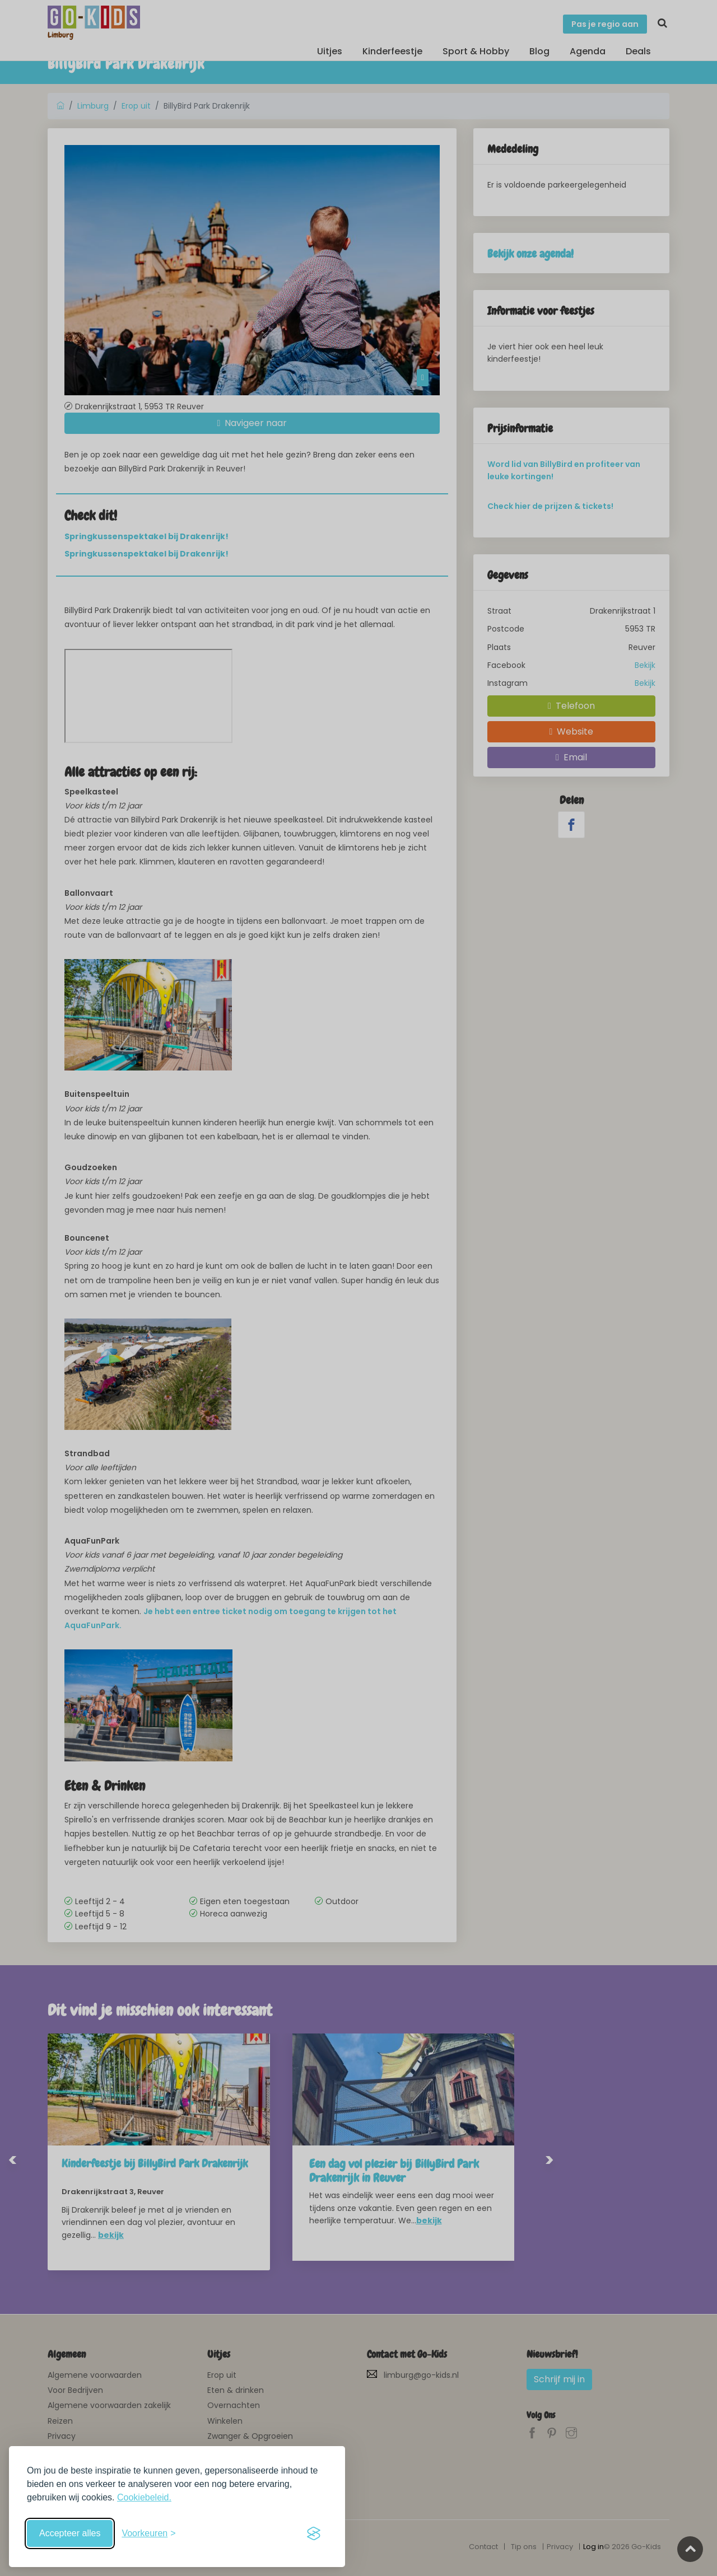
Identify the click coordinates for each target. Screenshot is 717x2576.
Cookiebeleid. (144, 2497)
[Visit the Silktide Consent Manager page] (313, 2533)
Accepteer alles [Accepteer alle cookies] (69, 2533)
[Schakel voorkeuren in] (148, 2533)
